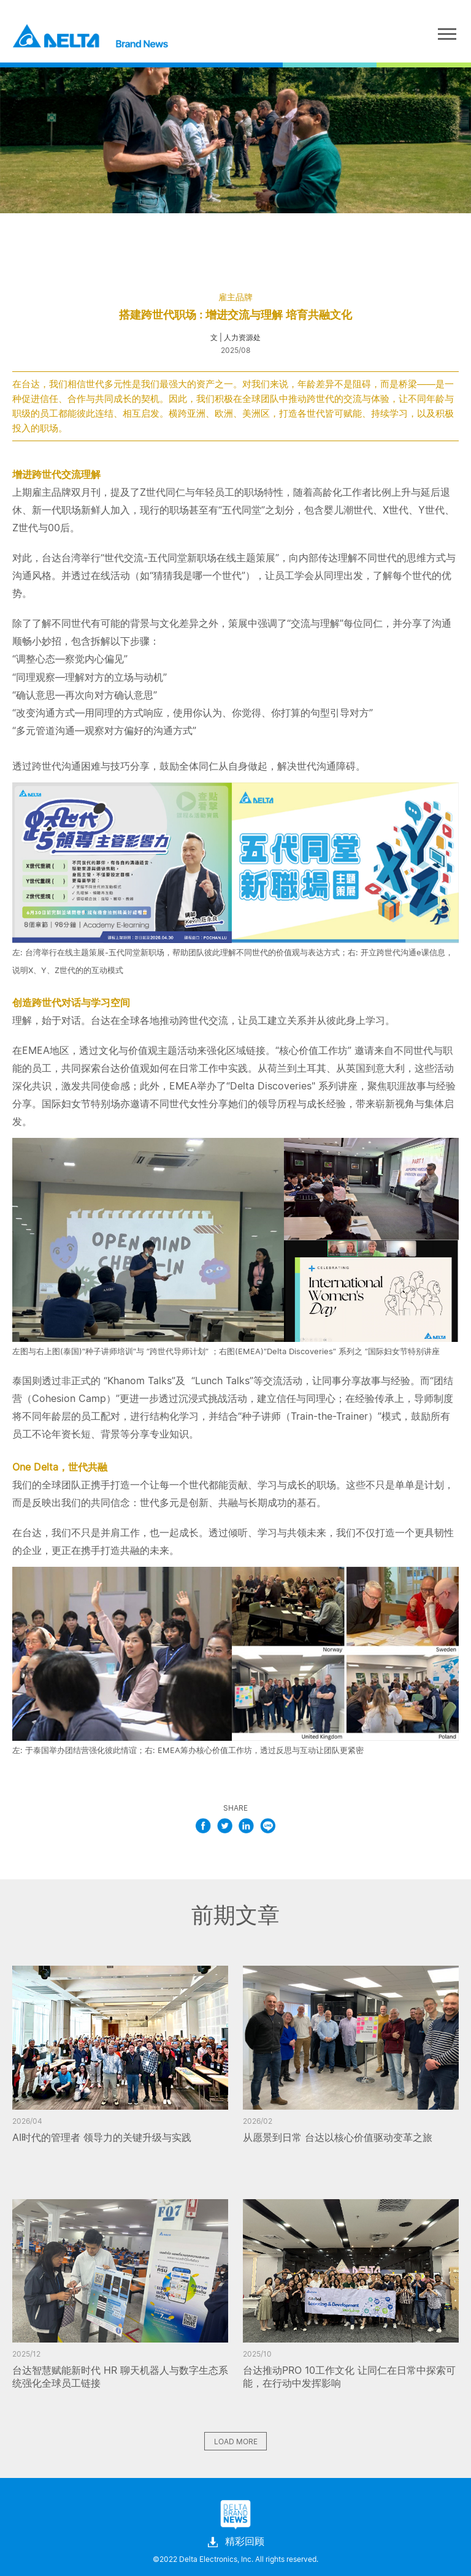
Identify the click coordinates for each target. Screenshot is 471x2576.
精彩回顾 (235, 2541)
